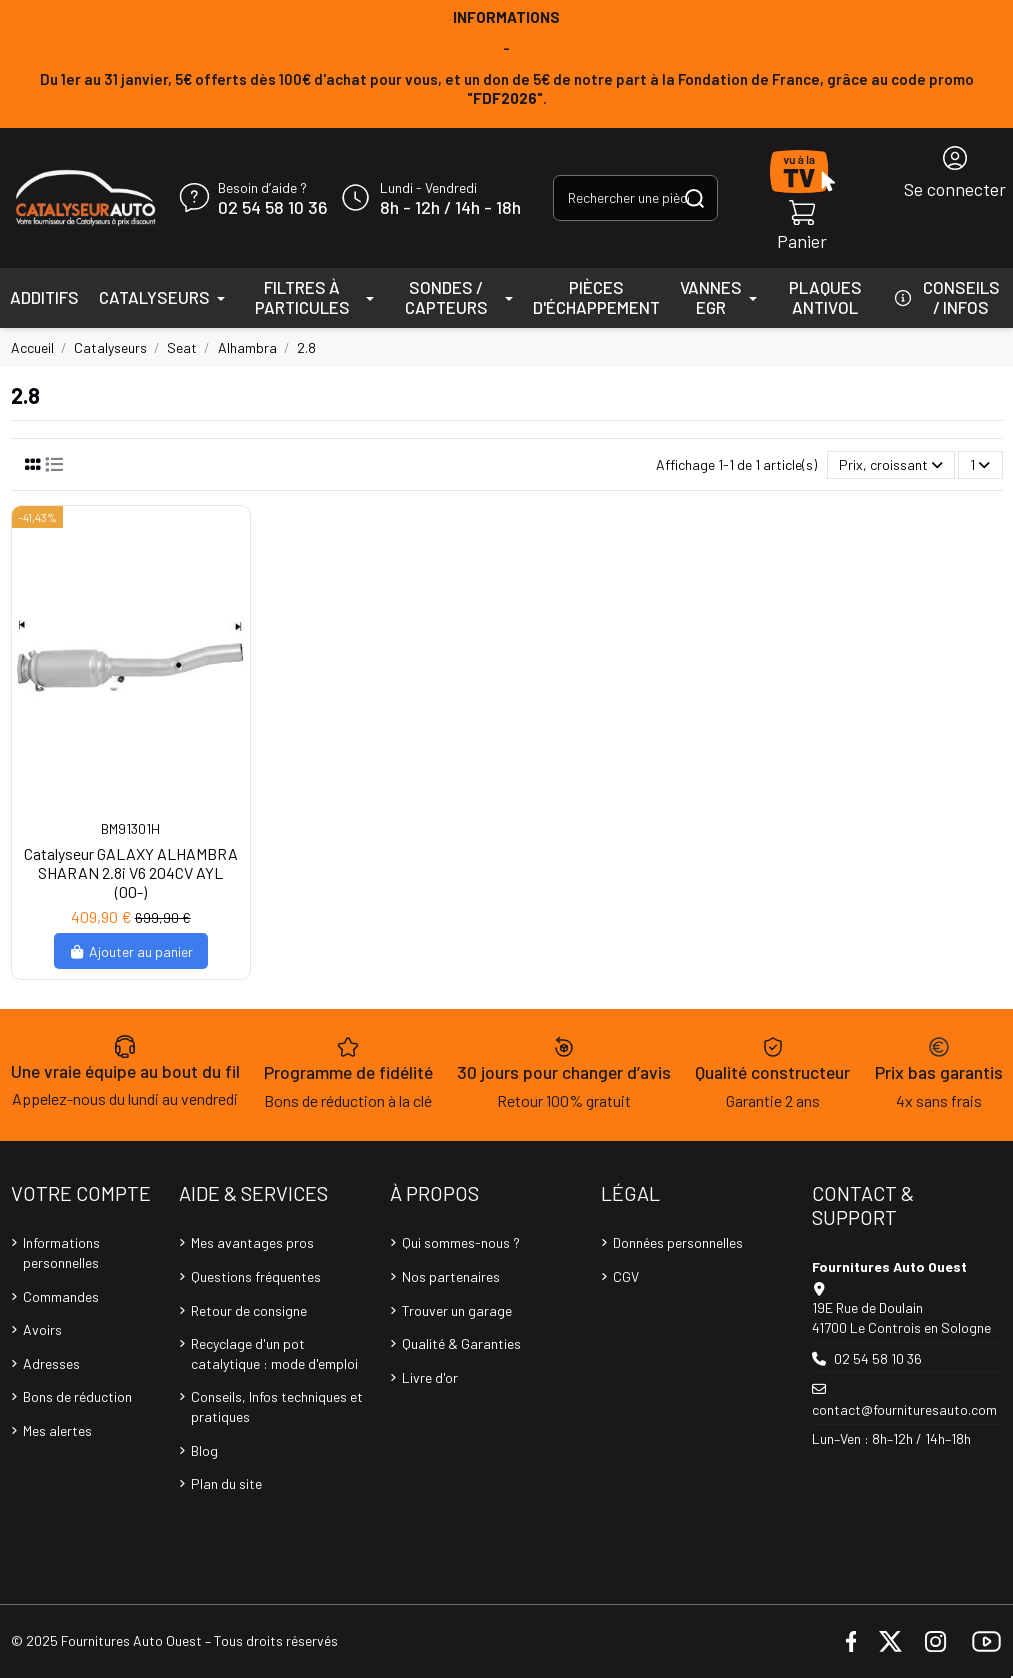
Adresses (51, 1363)
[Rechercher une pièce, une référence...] (694, 197)
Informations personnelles (61, 1252)
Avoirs (42, 1329)
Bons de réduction (77, 1396)
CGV (626, 1276)
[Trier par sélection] (891, 465)
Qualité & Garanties (461, 1343)
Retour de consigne (249, 1310)
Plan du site (226, 1483)
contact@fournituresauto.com (904, 1409)
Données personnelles (678, 1242)
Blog (204, 1450)
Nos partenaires (451, 1276)
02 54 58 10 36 (272, 208)
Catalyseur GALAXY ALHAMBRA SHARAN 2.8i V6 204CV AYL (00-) (131, 872)
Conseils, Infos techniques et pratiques (277, 1406)
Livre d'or (430, 1377)
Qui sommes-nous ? (461, 1242)
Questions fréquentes (256, 1276)
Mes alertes (57, 1430)
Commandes (61, 1296)
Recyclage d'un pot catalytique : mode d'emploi (274, 1353)
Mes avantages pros (252, 1242)
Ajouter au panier (131, 951)
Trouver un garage (457, 1310)
